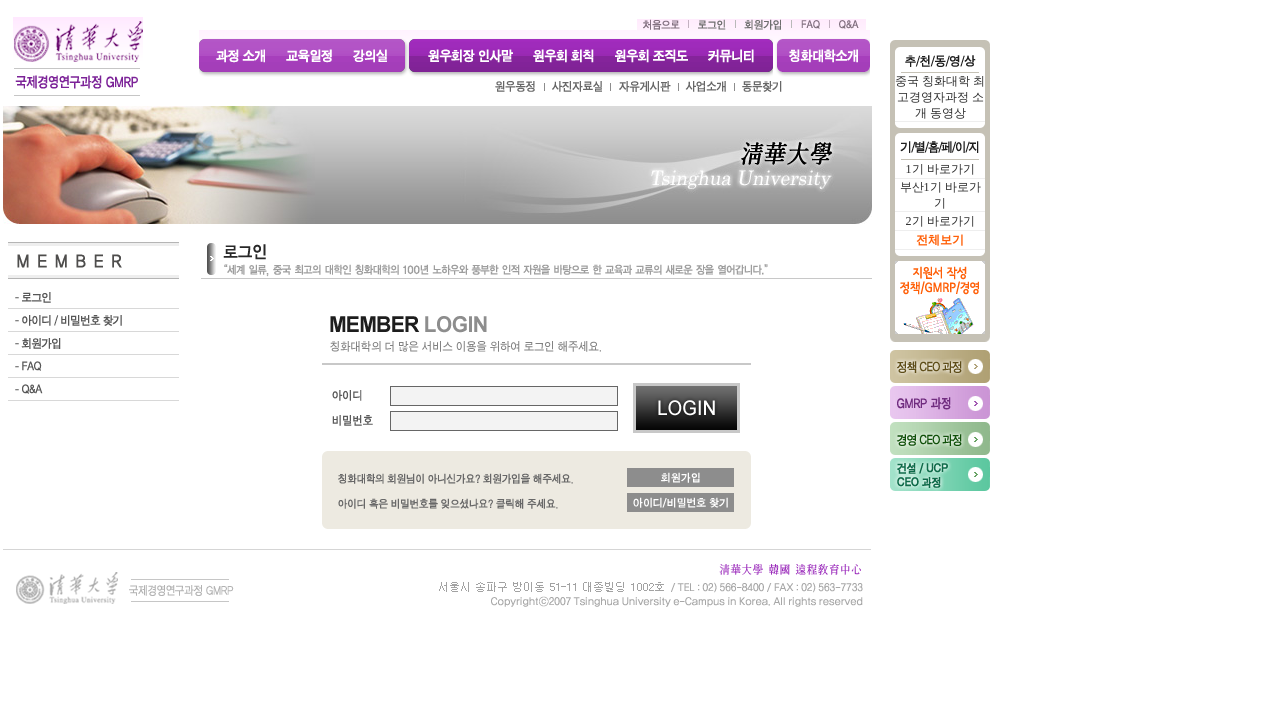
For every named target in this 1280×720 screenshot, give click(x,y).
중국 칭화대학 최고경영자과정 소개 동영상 (940, 97)
